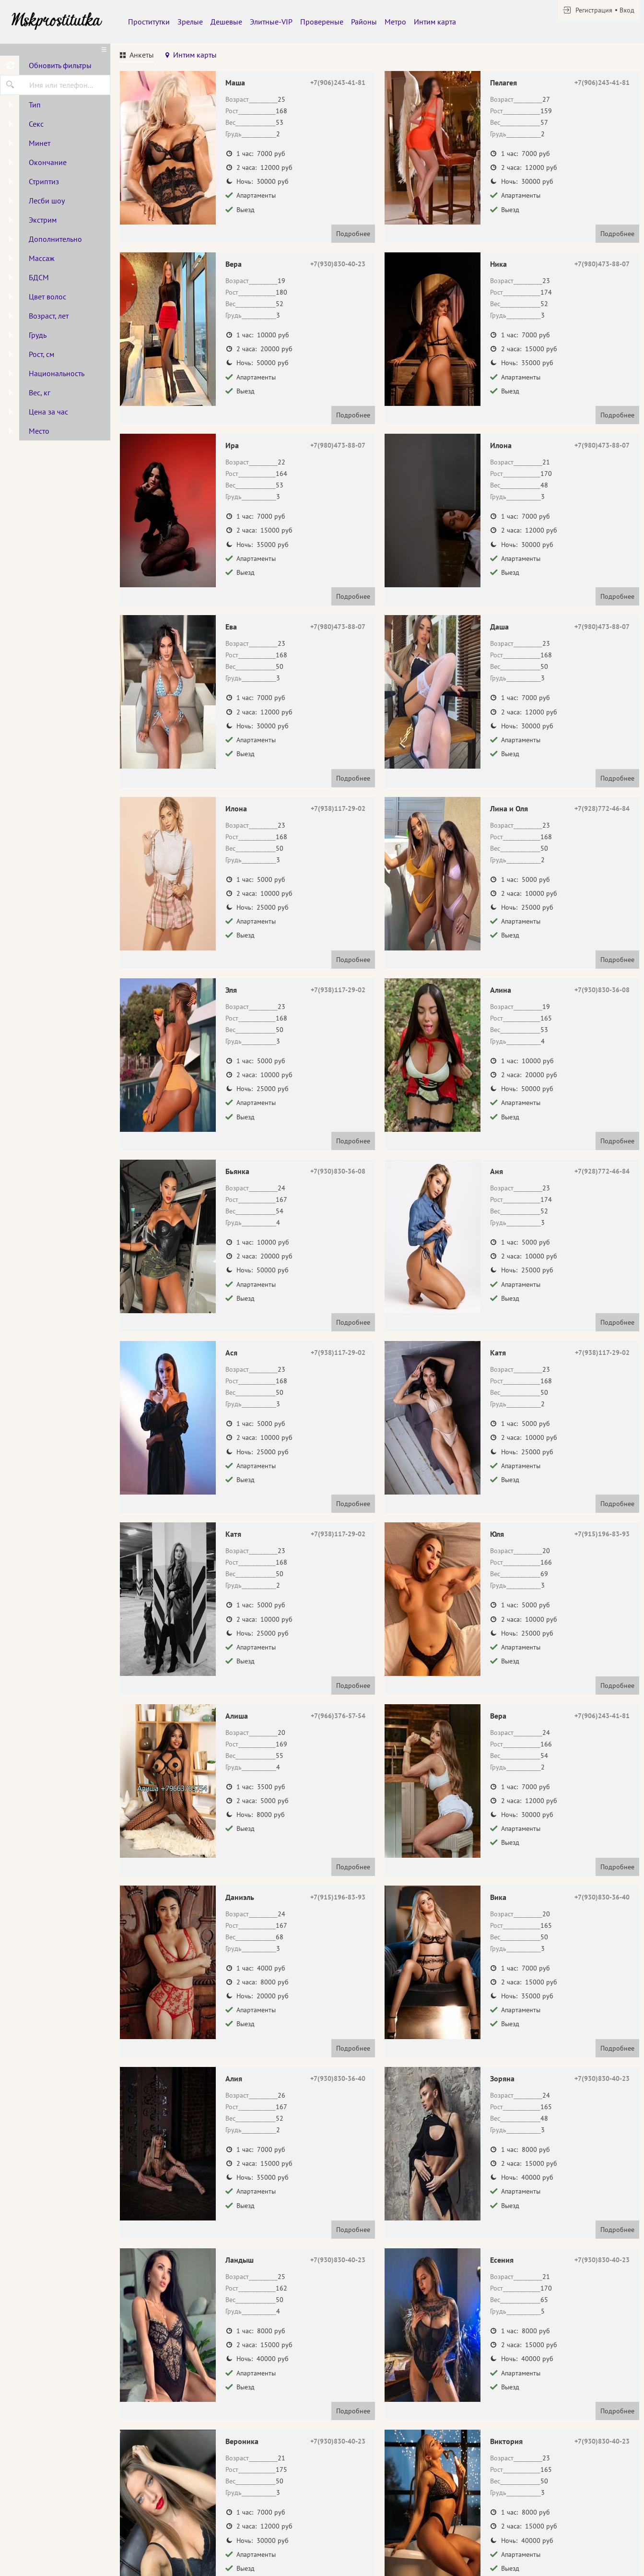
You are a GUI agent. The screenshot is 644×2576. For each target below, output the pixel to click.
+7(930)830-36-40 (602, 1897)
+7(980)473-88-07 (602, 264)
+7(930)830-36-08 (602, 989)
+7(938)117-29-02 (338, 808)
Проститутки (149, 21)
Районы (364, 21)
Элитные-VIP (271, 21)
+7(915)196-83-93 (602, 1534)
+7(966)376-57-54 (338, 1715)
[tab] (137, 56)
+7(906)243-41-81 (337, 82)
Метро (395, 21)
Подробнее (353, 233)
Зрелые (190, 21)
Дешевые (226, 21)
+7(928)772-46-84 (602, 808)
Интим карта (435, 21)
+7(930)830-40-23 (337, 264)
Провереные (321, 21)
